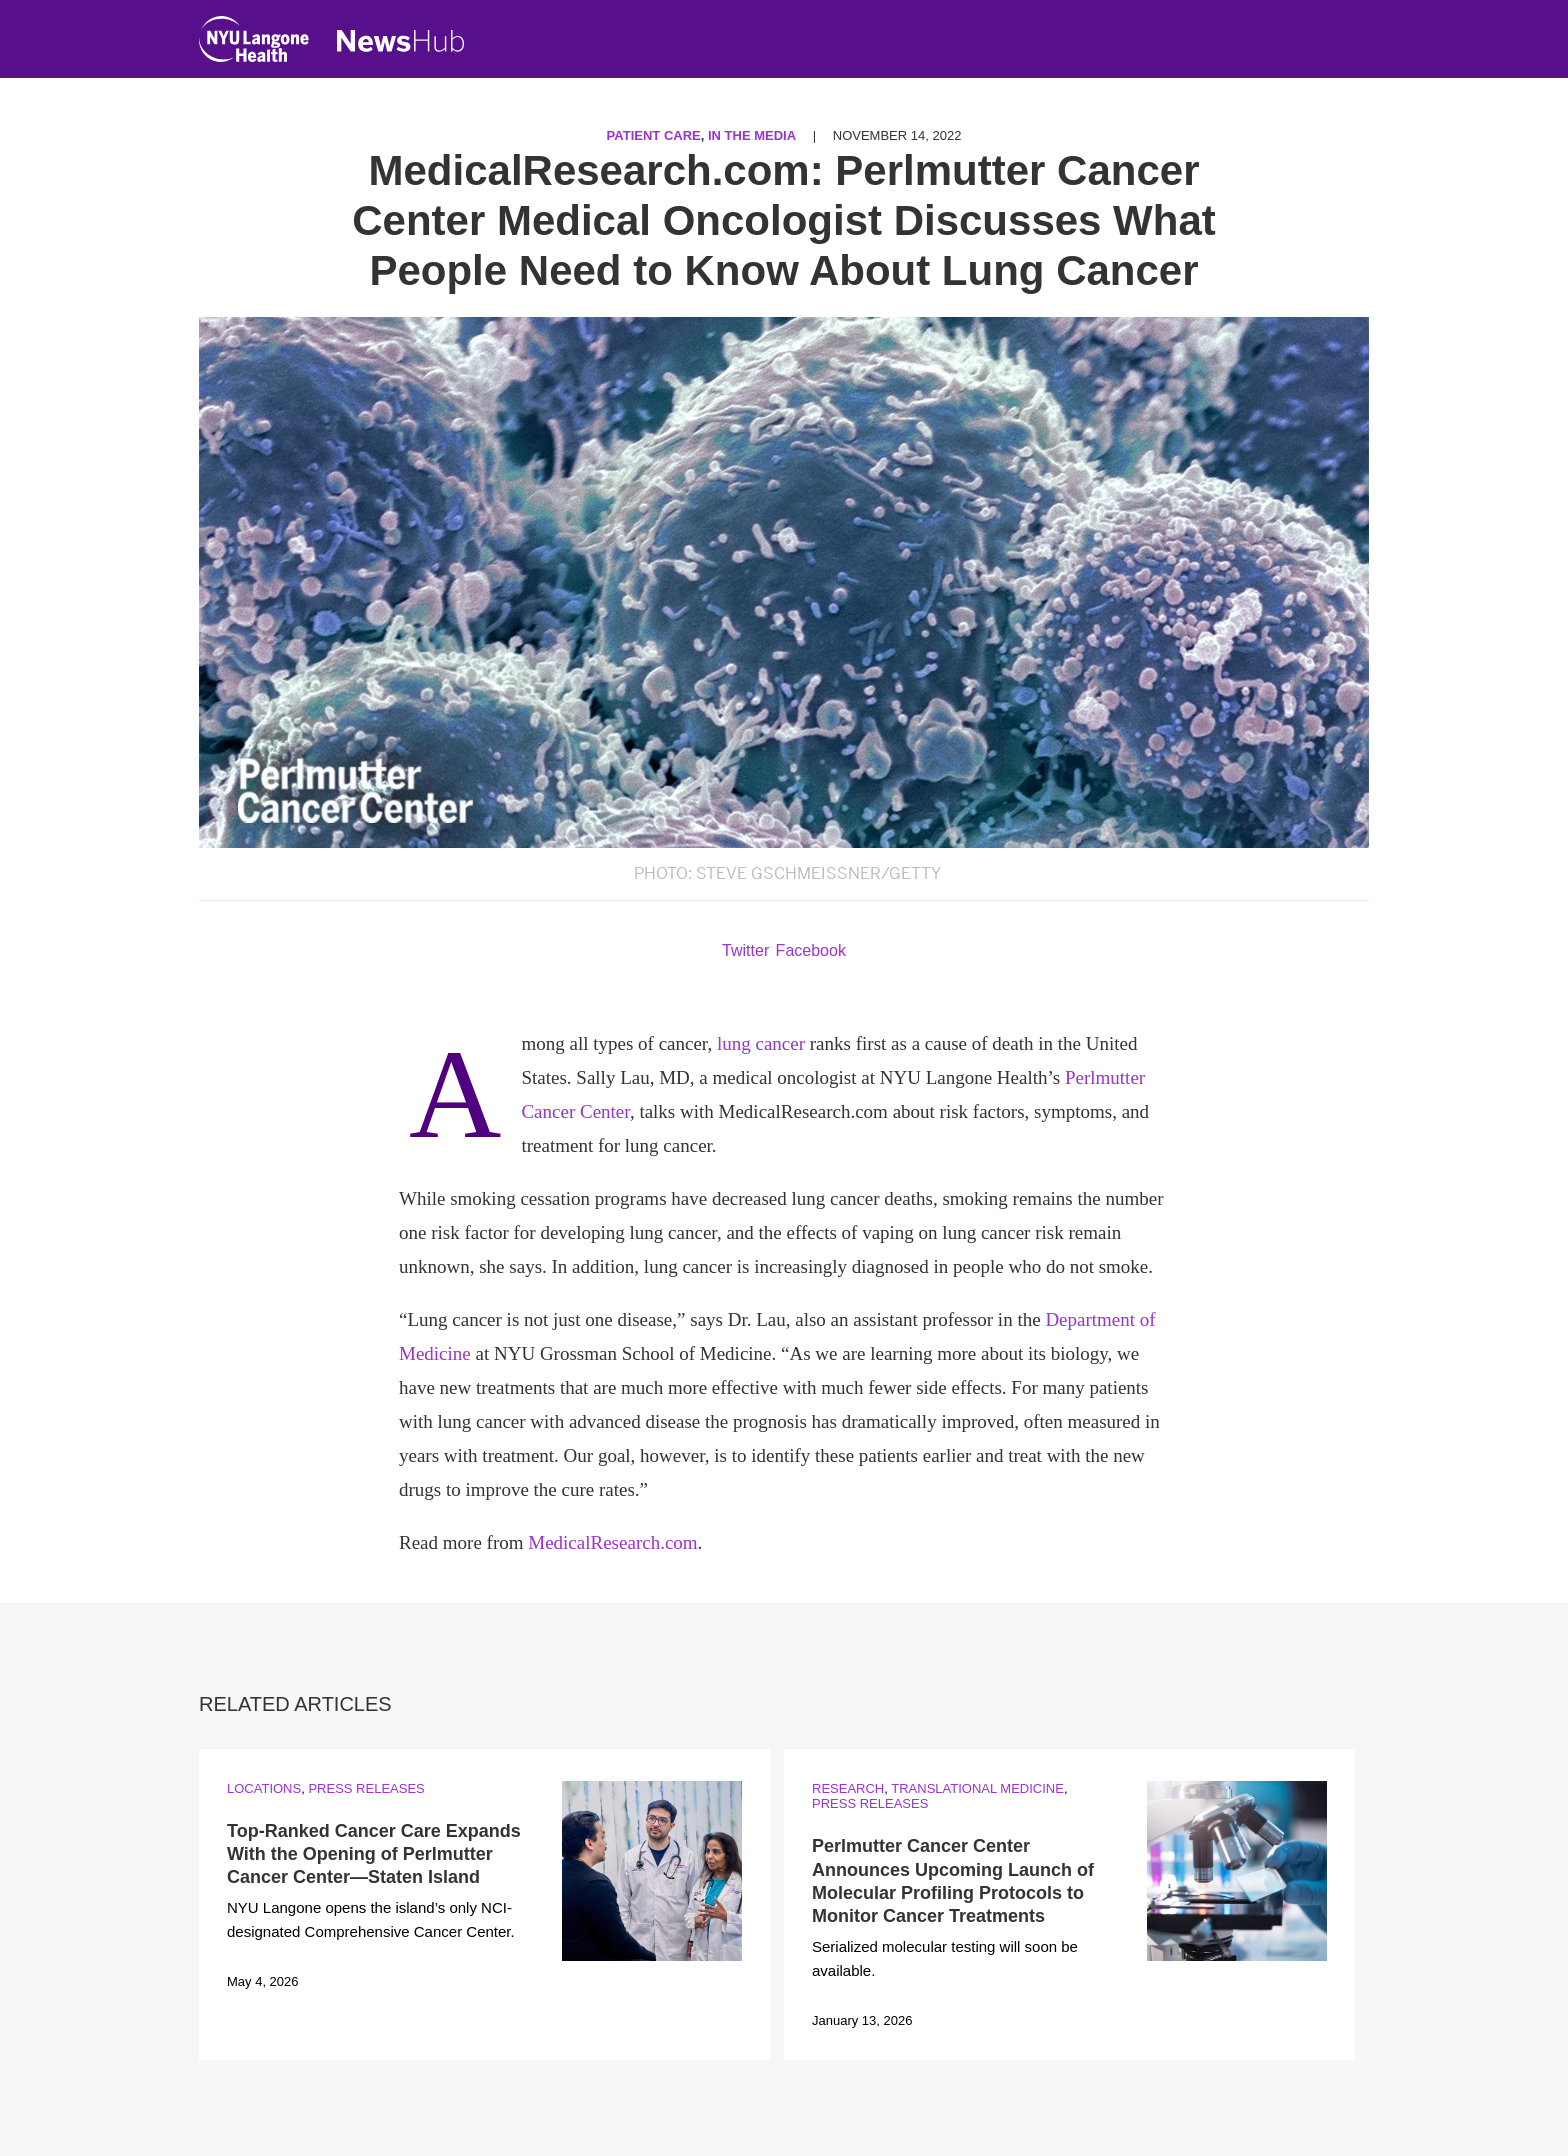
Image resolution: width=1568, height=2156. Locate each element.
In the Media (752, 135)
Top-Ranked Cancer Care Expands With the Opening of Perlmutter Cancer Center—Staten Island (374, 1854)
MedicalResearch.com (612, 1542)
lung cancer (761, 1043)
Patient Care (654, 135)
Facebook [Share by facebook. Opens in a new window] (811, 950)
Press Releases (366, 1788)
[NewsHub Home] (401, 41)
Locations (264, 1788)
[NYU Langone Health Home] (254, 43)
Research (848, 1788)
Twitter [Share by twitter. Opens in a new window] (745, 950)
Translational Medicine (977, 1788)
